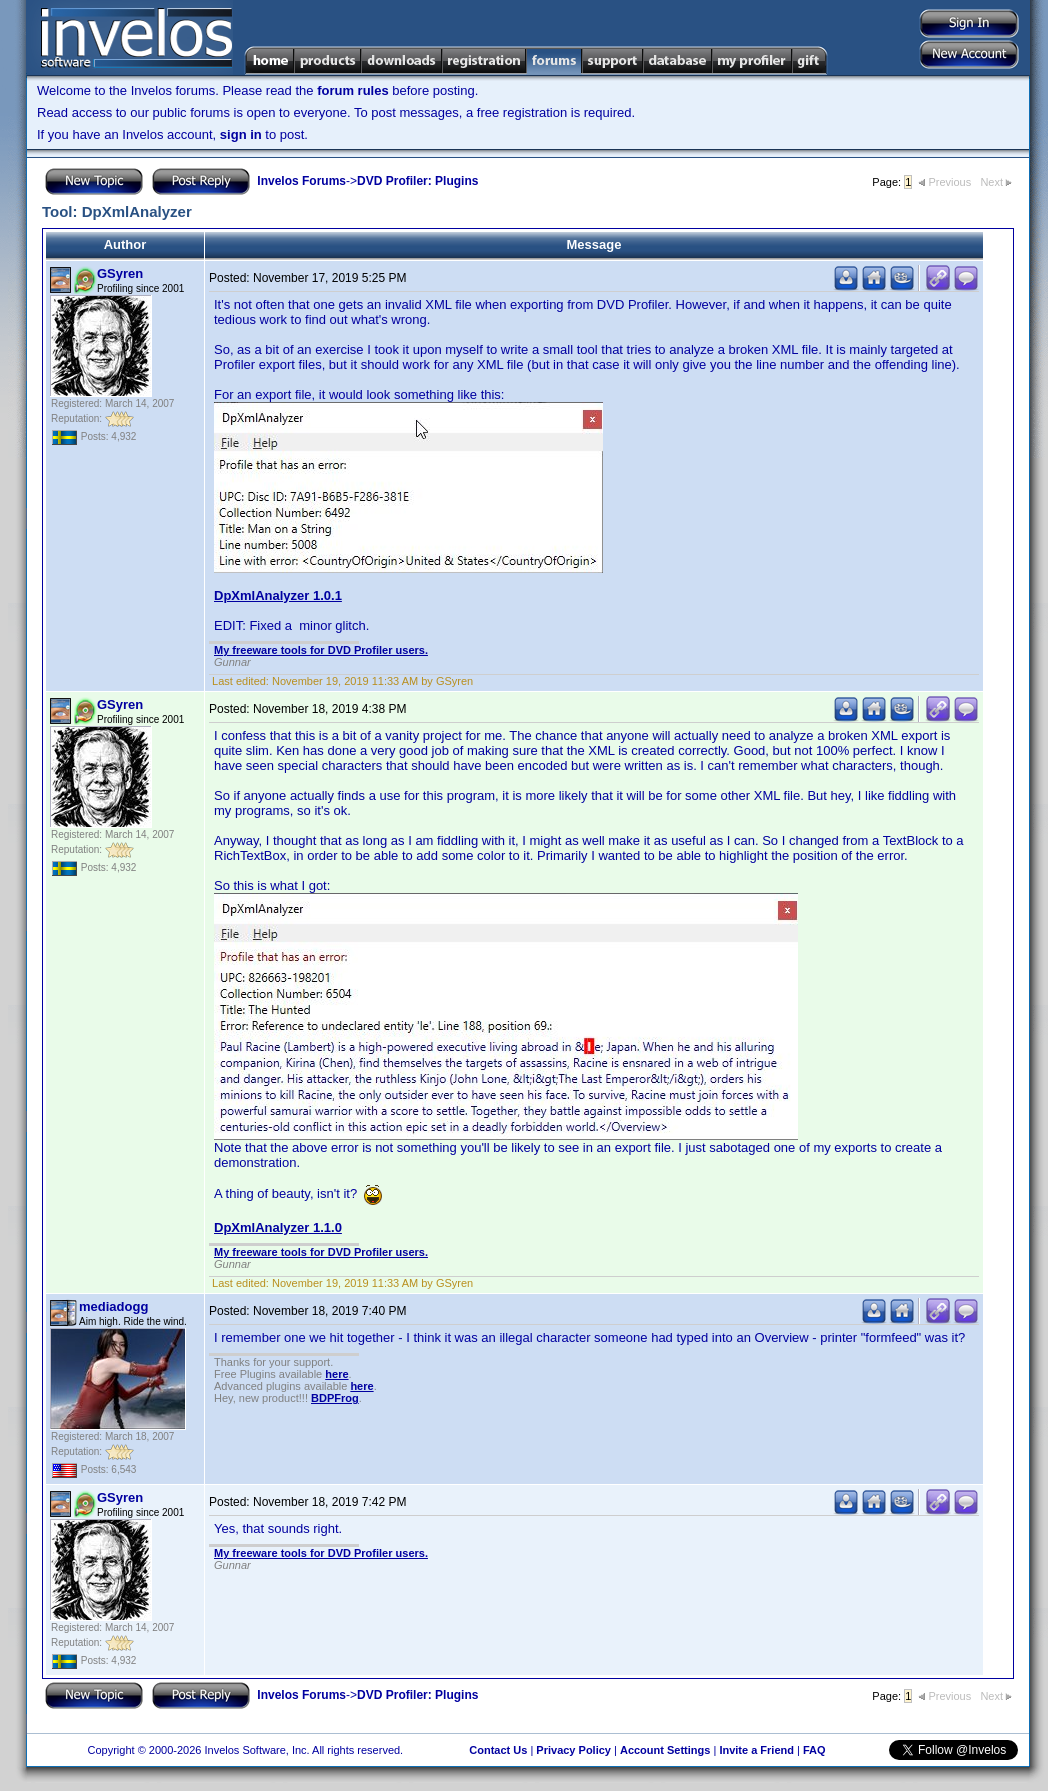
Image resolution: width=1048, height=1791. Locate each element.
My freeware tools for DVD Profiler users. (321, 650)
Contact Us (498, 1750)
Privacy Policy (573, 1750)
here (336, 1374)
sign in (241, 134)
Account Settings (665, 1750)
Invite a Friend (756, 1750)
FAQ (814, 1750)
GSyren (120, 273)
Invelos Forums (301, 181)
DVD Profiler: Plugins (417, 181)
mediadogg (113, 1306)
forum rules (353, 90)
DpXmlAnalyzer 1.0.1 (278, 595)
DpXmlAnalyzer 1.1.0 (278, 1227)
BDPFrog (335, 1398)
